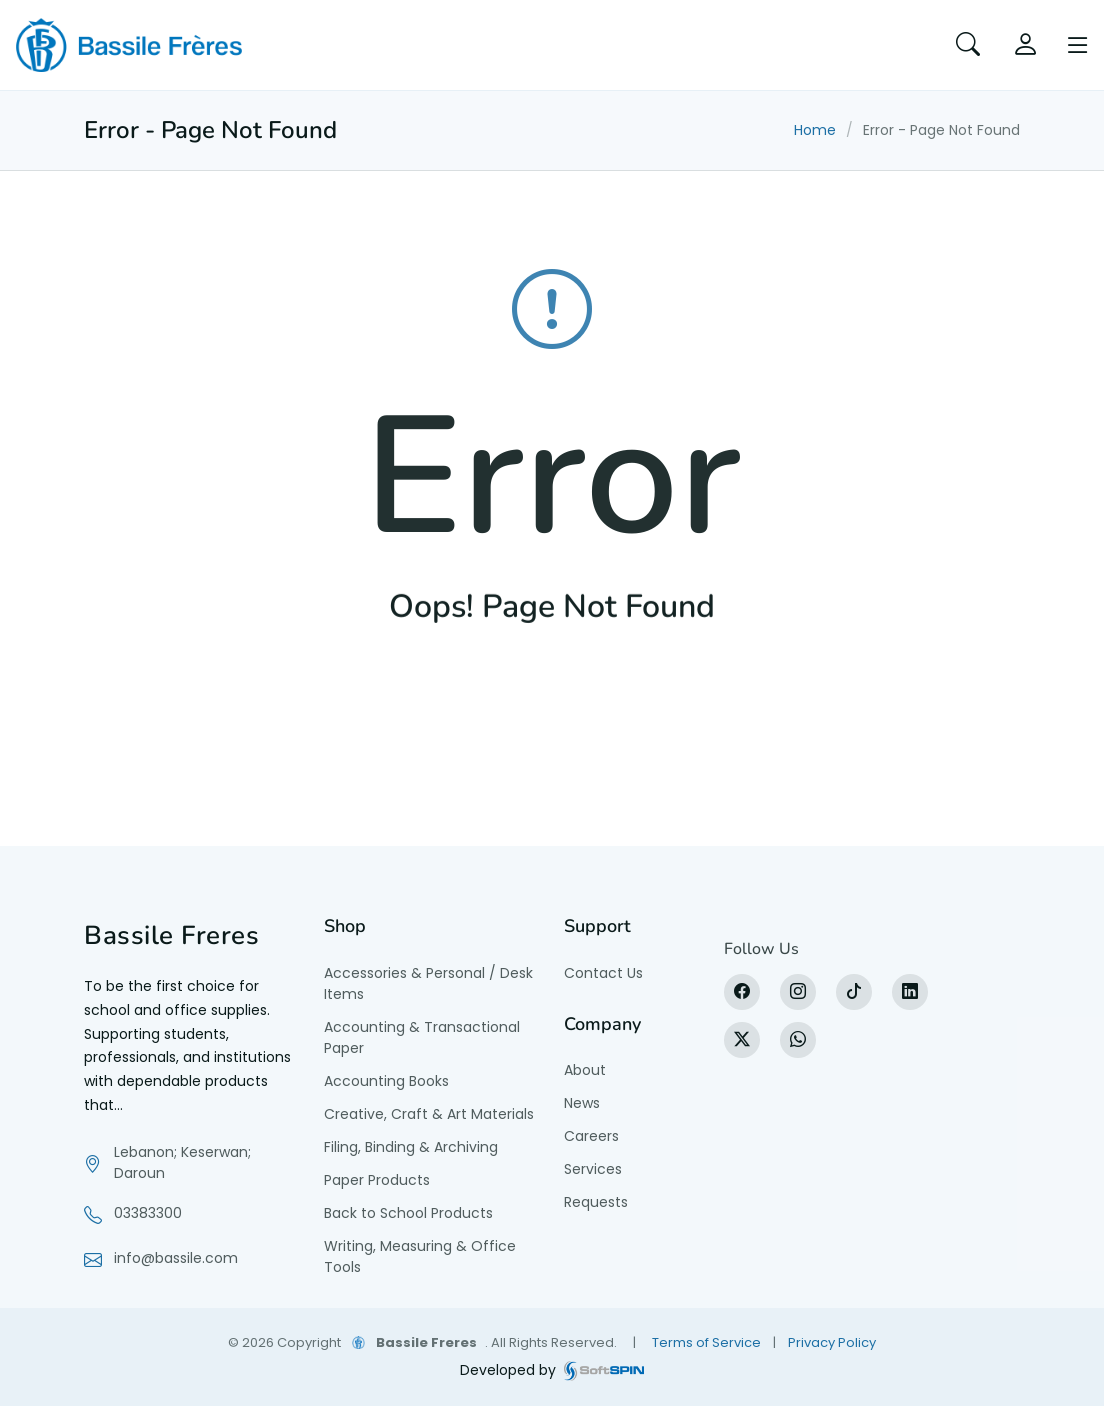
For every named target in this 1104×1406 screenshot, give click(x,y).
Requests (596, 1202)
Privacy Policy (832, 1342)
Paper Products (377, 1180)
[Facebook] (742, 992)
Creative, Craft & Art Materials (429, 1114)
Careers (591, 1136)
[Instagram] (798, 992)
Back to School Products (408, 1213)
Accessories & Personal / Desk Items (428, 983)
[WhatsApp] (798, 1040)
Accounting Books (386, 1081)
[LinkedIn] (910, 992)
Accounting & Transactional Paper (422, 1037)
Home (815, 130)
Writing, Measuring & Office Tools (420, 1256)
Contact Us (603, 973)
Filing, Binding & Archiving (411, 1147)
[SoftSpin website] (604, 1370)
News (582, 1103)
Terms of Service (706, 1342)
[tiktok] (854, 992)
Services (593, 1169)
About (585, 1070)
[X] (742, 1040)
